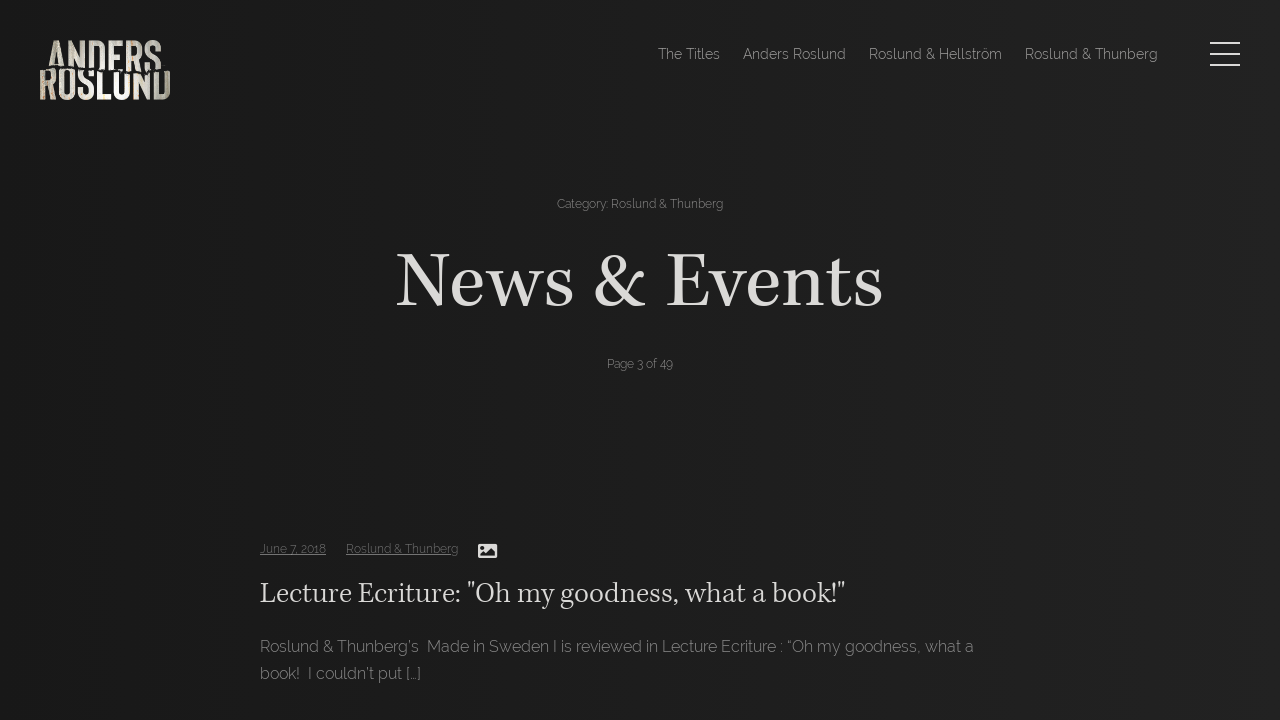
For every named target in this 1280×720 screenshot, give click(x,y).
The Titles (689, 54)
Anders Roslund (794, 54)
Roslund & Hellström (935, 54)
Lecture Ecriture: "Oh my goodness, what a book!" (552, 593)
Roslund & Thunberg (1091, 54)
